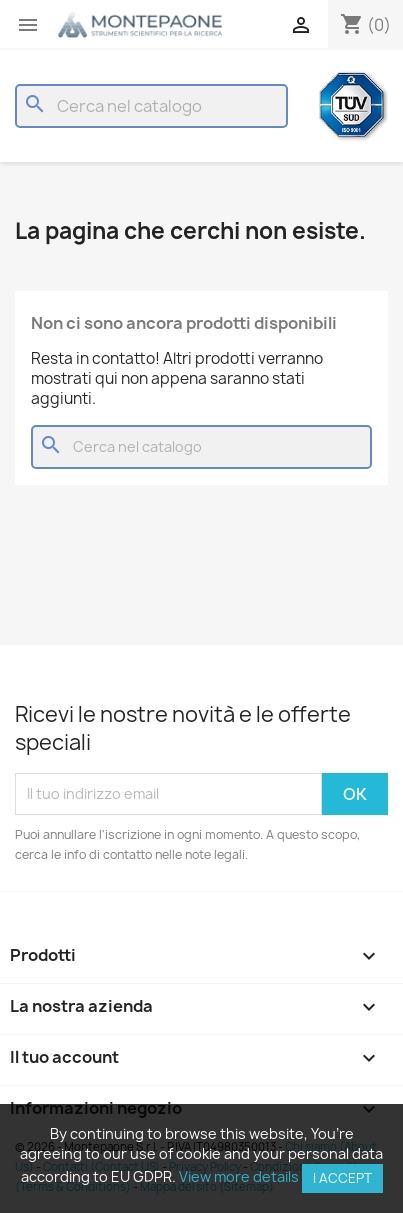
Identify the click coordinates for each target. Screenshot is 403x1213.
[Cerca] (151, 106)
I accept (342, 1178)
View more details (239, 1176)
